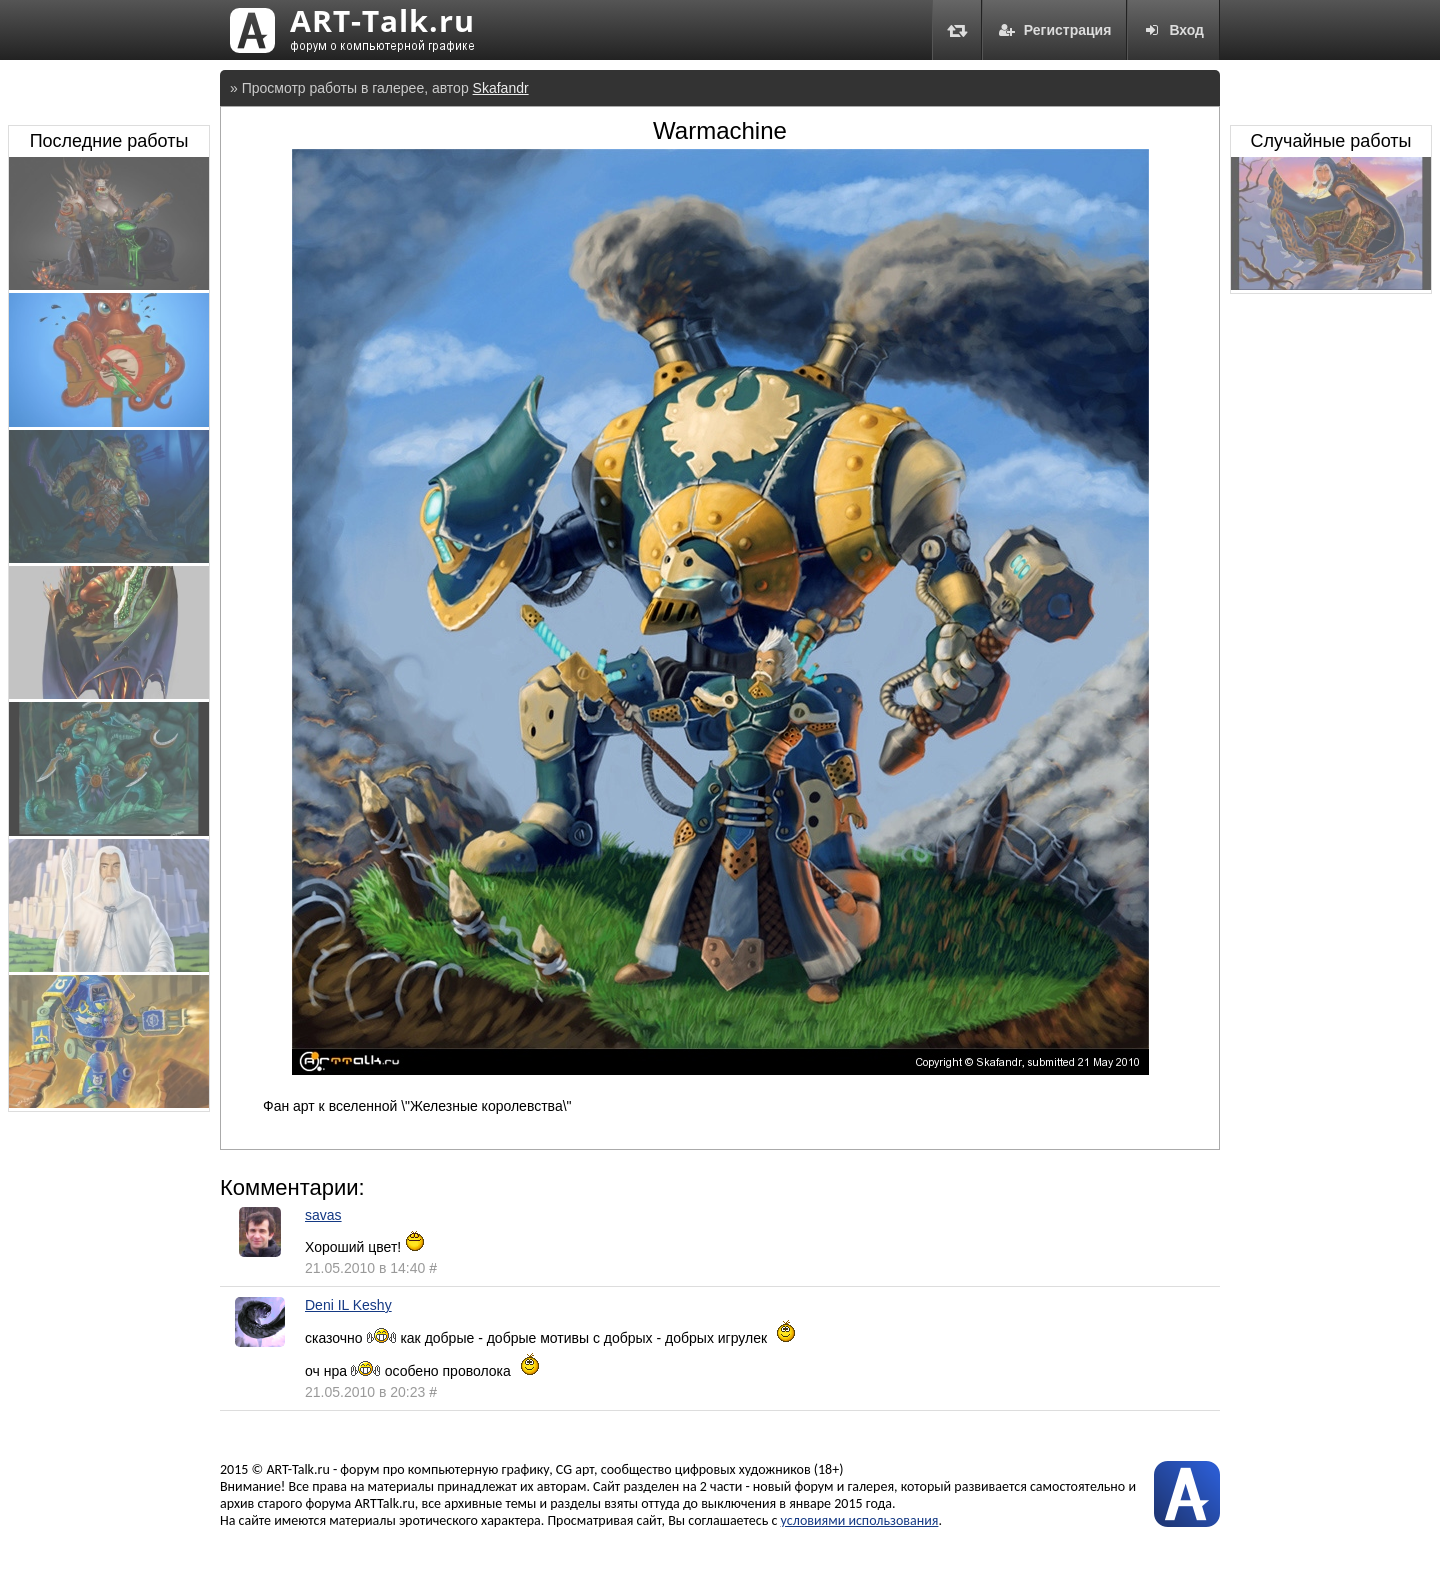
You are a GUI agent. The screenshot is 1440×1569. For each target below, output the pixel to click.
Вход (1173, 30)
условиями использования (860, 1520)
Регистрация (1055, 30)
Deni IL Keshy (348, 1305)
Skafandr (501, 88)
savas (323, 1215)
